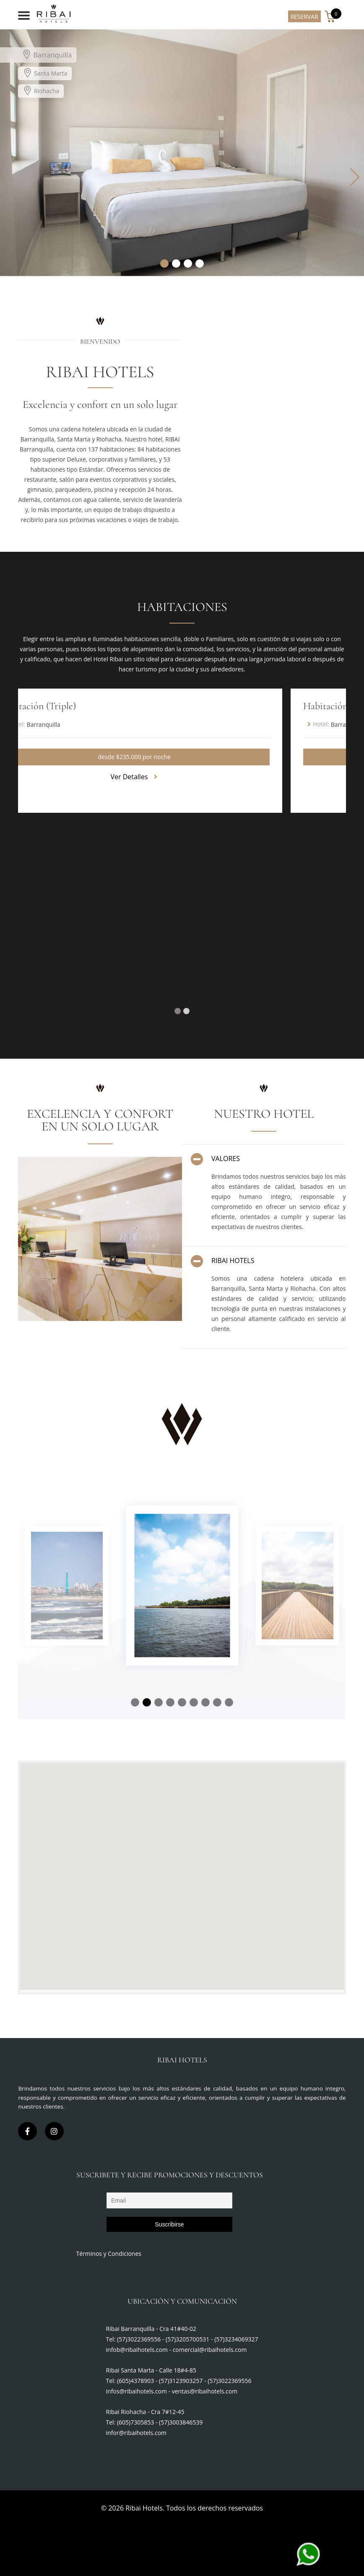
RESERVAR (304, 17)
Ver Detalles (134, 776)
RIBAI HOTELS (222, 1260)
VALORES (215, 1158)
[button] (164, 263)
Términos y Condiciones (108, 2254)
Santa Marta (45, 72)
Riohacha (41, 90)
